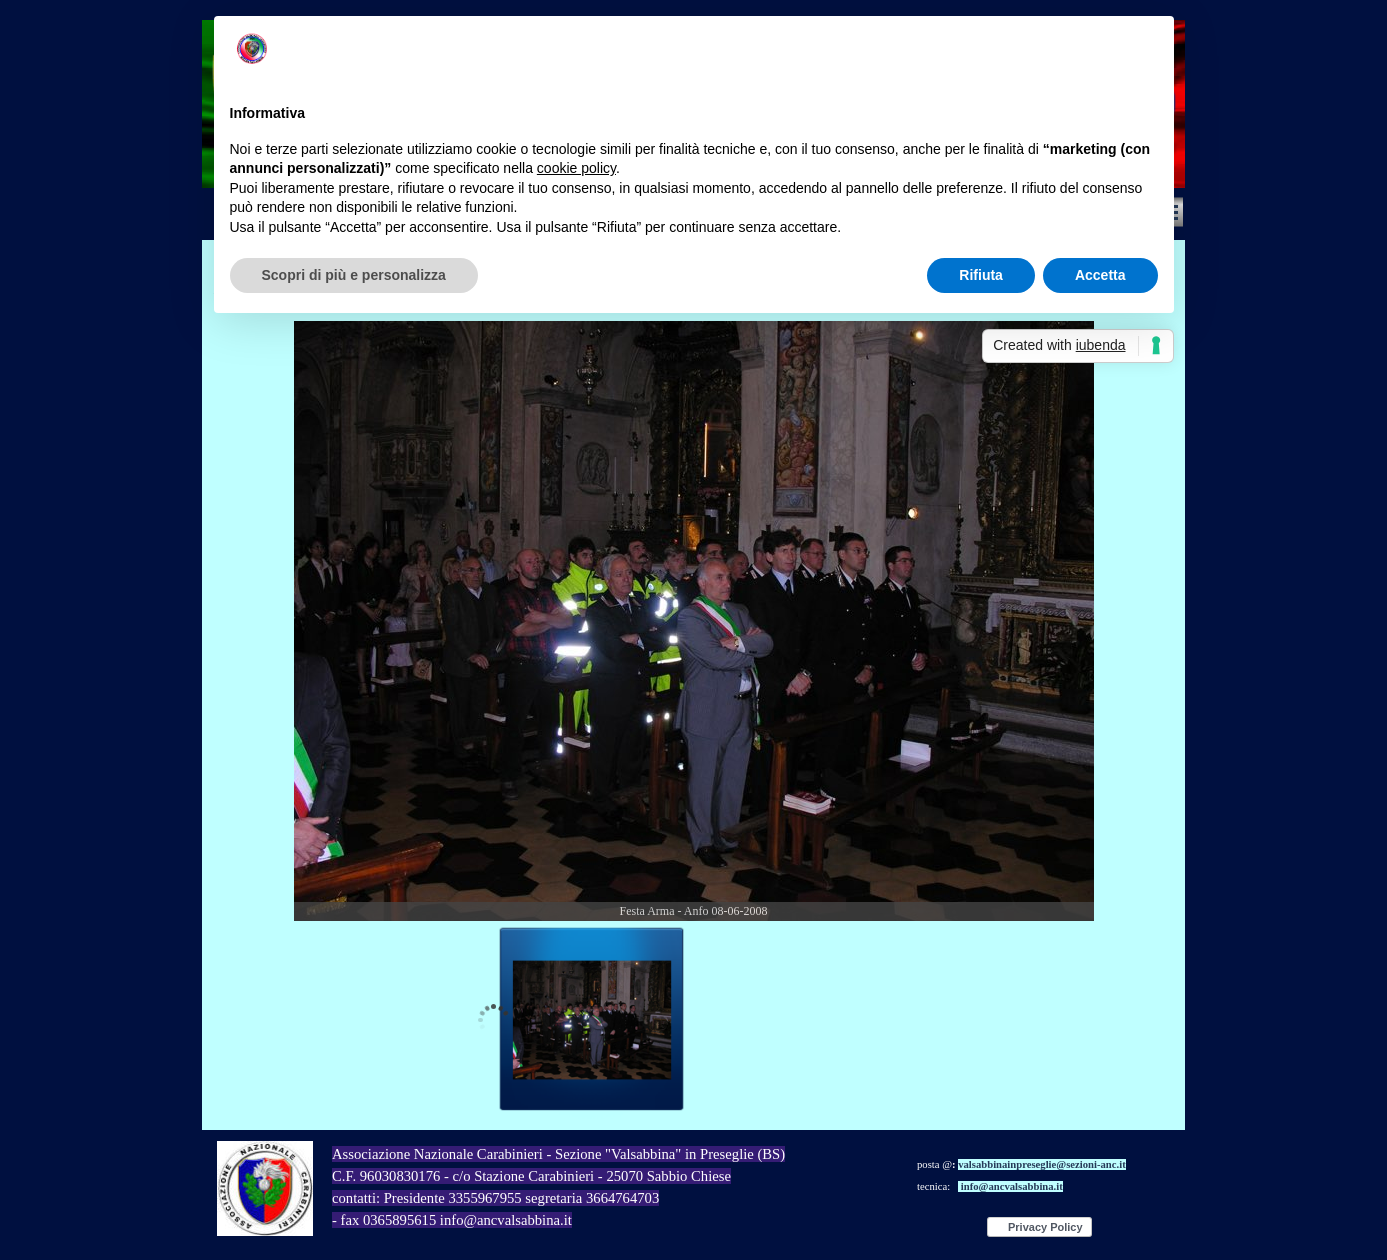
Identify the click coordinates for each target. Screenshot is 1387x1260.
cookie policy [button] (576, 168)
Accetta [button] (1100, 275)
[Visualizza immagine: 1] (592, 1020)
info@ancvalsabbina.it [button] (1012, 1186)
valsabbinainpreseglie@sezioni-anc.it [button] (1042, 1164)
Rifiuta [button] (981, 275)
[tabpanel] (615, 1198)
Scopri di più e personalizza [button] (354, 275)
